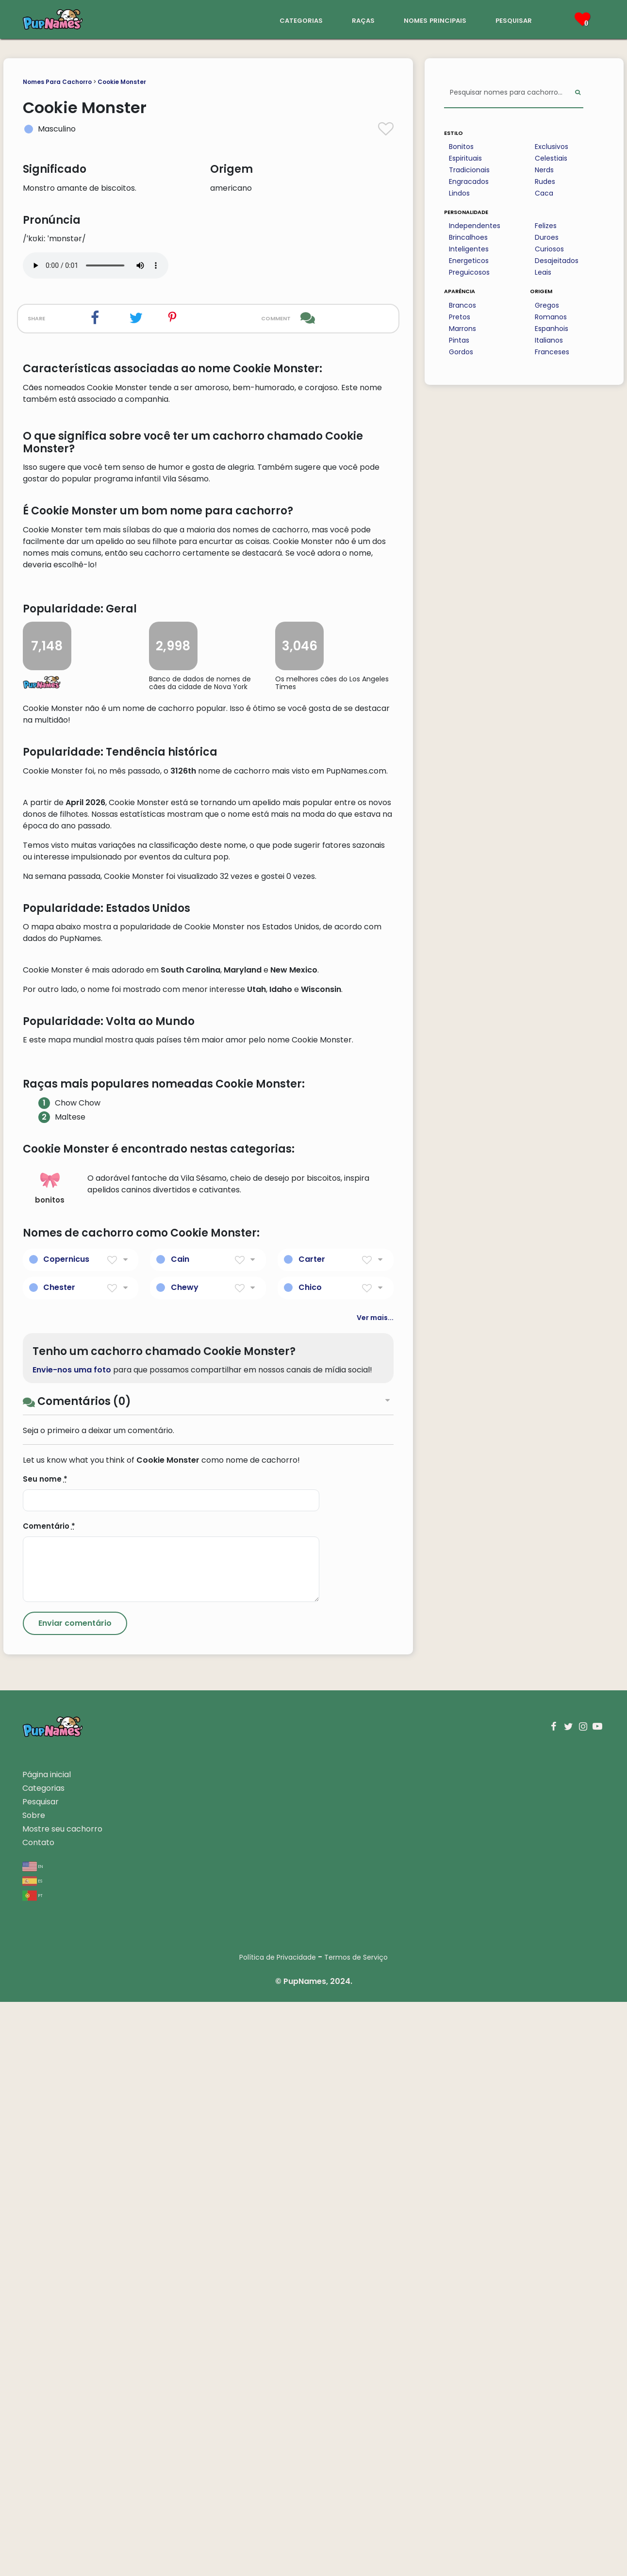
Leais (543, 272)
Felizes (546, 226)
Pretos (459, 317)
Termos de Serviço (356, 2531)
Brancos (462, 305)
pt (32, 2469)
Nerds (544, 170)
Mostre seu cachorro (62, 2403)
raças (363, 20)
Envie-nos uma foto (72, 1943)
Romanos (551, 317)
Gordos (461, 352)
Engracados (469, 181)
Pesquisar (40, 2375)
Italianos (549, 340)
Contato (38, 2416)
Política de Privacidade (277, 2531)
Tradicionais (469, 170)
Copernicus (66, 1833)
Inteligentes (469, 249)
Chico (310, 1861)
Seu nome (45, 2053)
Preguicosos (469, 272)
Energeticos (469, 260)
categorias (301, 20)
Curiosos (549, 249)
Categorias (43, 2362)
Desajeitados (556, 260)
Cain (180, 1833)
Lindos (459, 193)
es (32, 2454)
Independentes (474, 226)
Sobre (33, 2389)
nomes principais (435, 20)
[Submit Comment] (75, 2197)
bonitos (50, 1762)
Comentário (49, 2100)
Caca (544, 193)
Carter (311, 1833)
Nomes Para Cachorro (57, 82)
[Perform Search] (577, 93)
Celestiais (551, 158)
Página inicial (46, 2348)
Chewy (184, 1861)
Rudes (545, 181)
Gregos (547, 305)
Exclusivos (551, 146)
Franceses (552, 352)
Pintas (459, 340)
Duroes (547, 237)
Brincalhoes (468, 237)
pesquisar (513, 20)
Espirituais (465, 158)
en (32, 2440)
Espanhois (551, 328)
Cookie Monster (122, 82)
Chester (59, 1861)
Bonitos (461, 146)
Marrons (462, 328)
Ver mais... (375, 1892)
